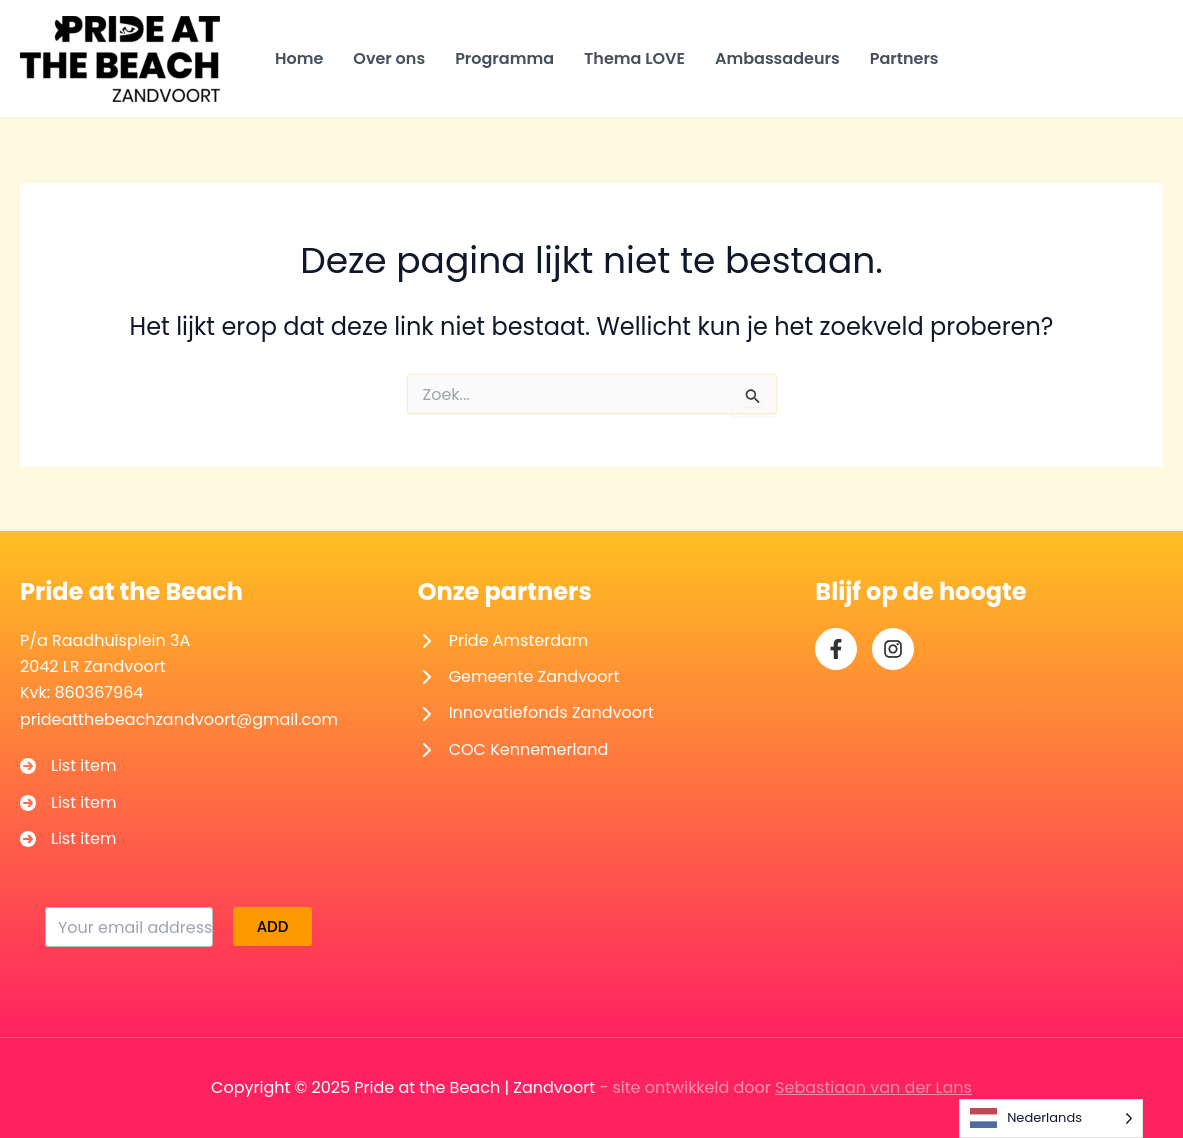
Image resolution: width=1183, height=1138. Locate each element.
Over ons (389, 58)
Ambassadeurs (777, 58)
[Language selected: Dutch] (1051, 1118)
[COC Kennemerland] (513, 750)
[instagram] (893, 649)
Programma (504, 58)
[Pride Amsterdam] (503, 641)
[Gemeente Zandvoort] (519, 677)
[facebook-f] (836, 649)
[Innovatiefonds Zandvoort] (536, 713)
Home (299, 58)
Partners (904, 58)
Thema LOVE (634, 58)
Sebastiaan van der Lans (873, 1087)
